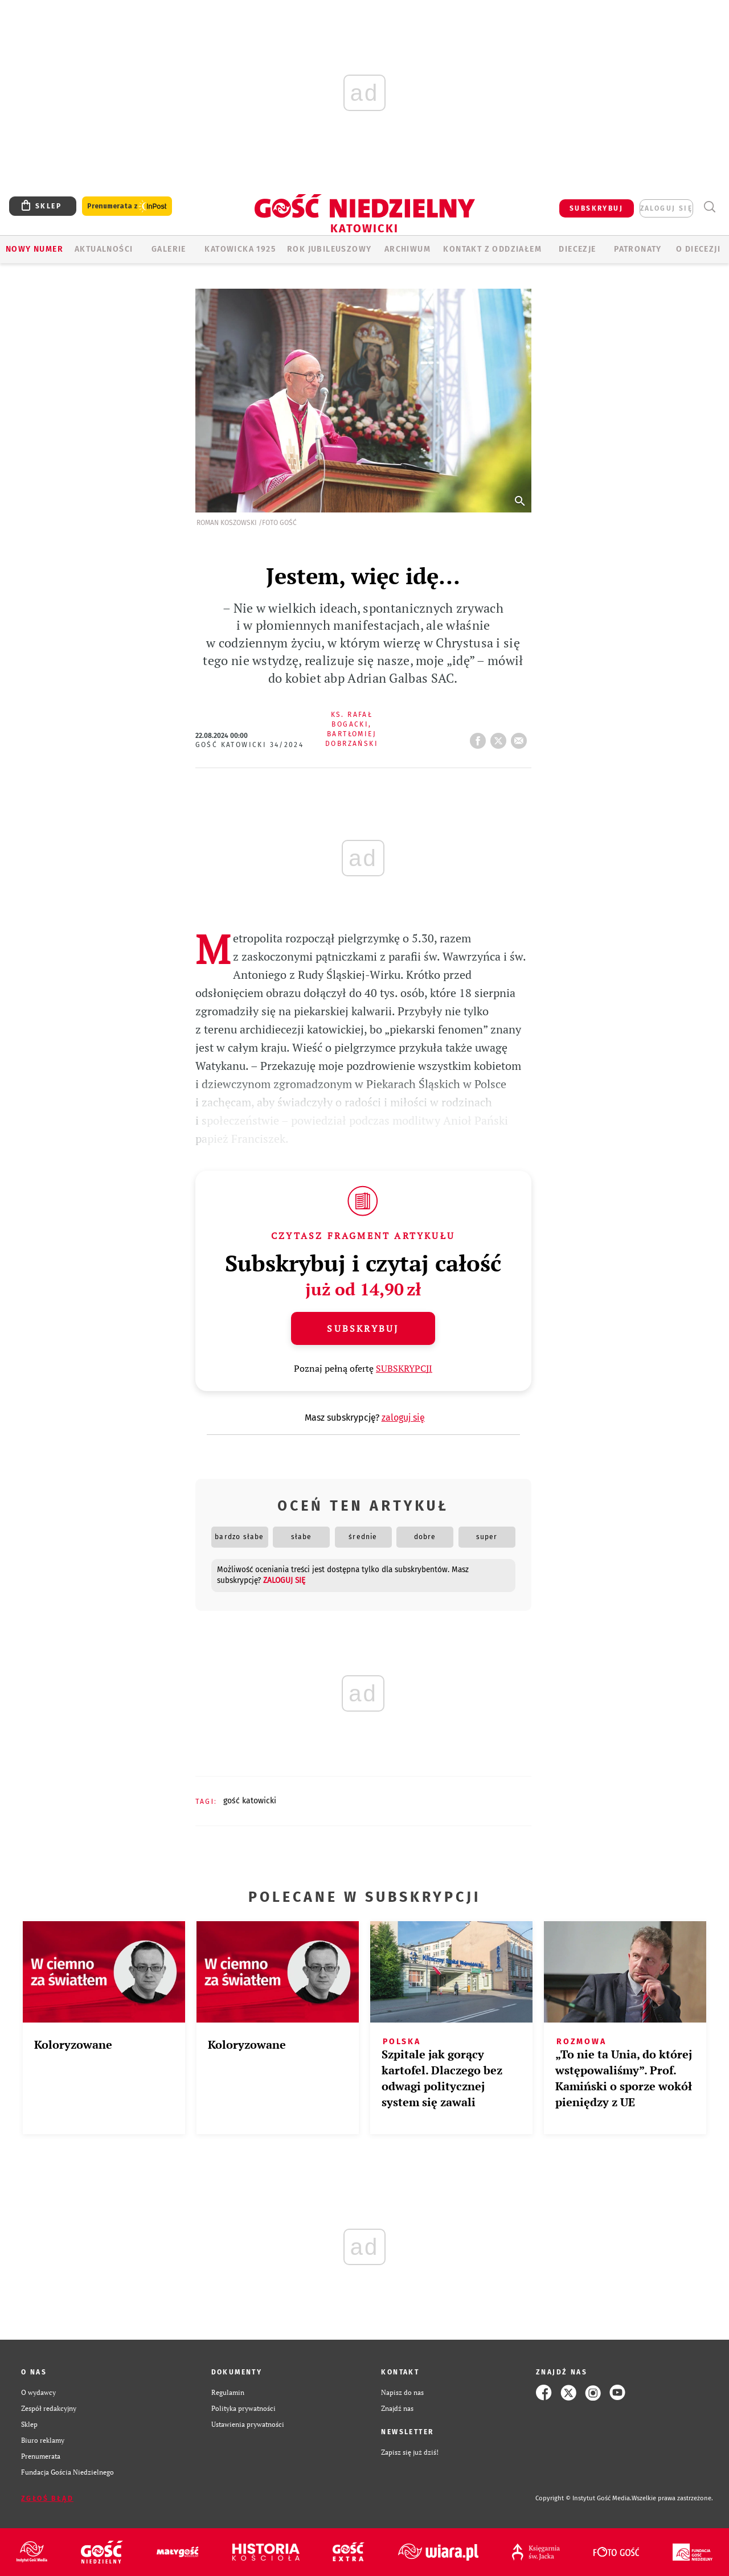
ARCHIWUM (407, 249)
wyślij (521, 737)
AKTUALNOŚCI (104, 249)
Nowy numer (34, 249)
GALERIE (168, 249)
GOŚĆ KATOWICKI (249, 1801)
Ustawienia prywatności (247, 2424)
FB (480, 737)
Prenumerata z (127, 206)
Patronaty (638, 249)
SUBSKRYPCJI (404, 1368)
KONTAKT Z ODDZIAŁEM (492, 249)
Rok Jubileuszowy (329, 249)
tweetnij (500, 737)
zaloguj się (666, 208)
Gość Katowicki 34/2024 (249, 745)
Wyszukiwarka (709, 207)
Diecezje (577, 249)
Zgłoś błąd (47, 2499)
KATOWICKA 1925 (240, 249)
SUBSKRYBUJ (596, 208)
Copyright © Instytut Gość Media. (583, 2498)
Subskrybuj (363, 1328)
